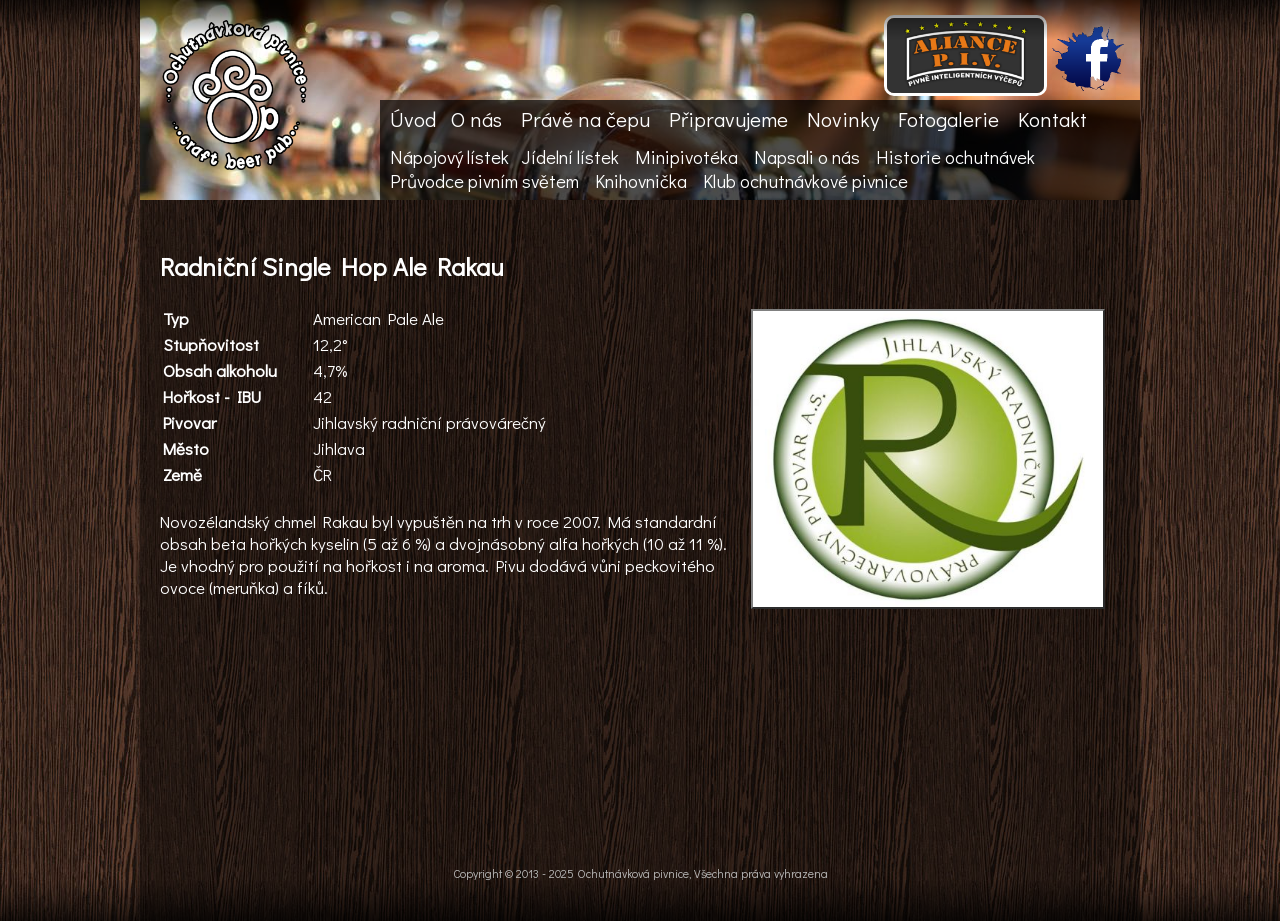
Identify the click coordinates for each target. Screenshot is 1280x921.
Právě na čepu (585, 119)
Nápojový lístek (449, 157)
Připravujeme (728, 119)
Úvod (413, 119)
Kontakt (1052, 119)
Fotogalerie (948, 119)
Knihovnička (641, 181)
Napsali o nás (807, 157)
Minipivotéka (686, 157)
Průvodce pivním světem (484, 181)
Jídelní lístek (570, 157)
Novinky (843, 119)
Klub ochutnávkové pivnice (805, 181)
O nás (476, 119)
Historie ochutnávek (955, 157)
